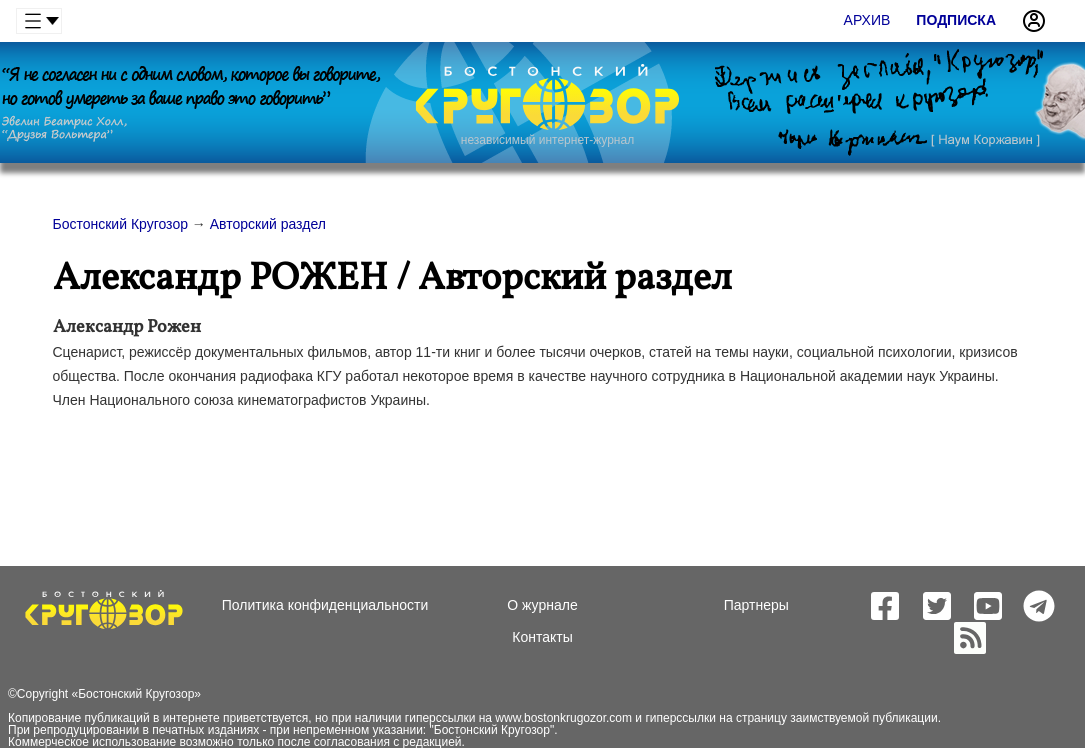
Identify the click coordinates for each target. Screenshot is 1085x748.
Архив (867, 20)
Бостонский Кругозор (136, 694)
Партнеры (756, 605)
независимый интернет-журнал (547, 140)
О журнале (542, 605)
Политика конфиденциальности (325, 605)
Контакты (542, 637)
